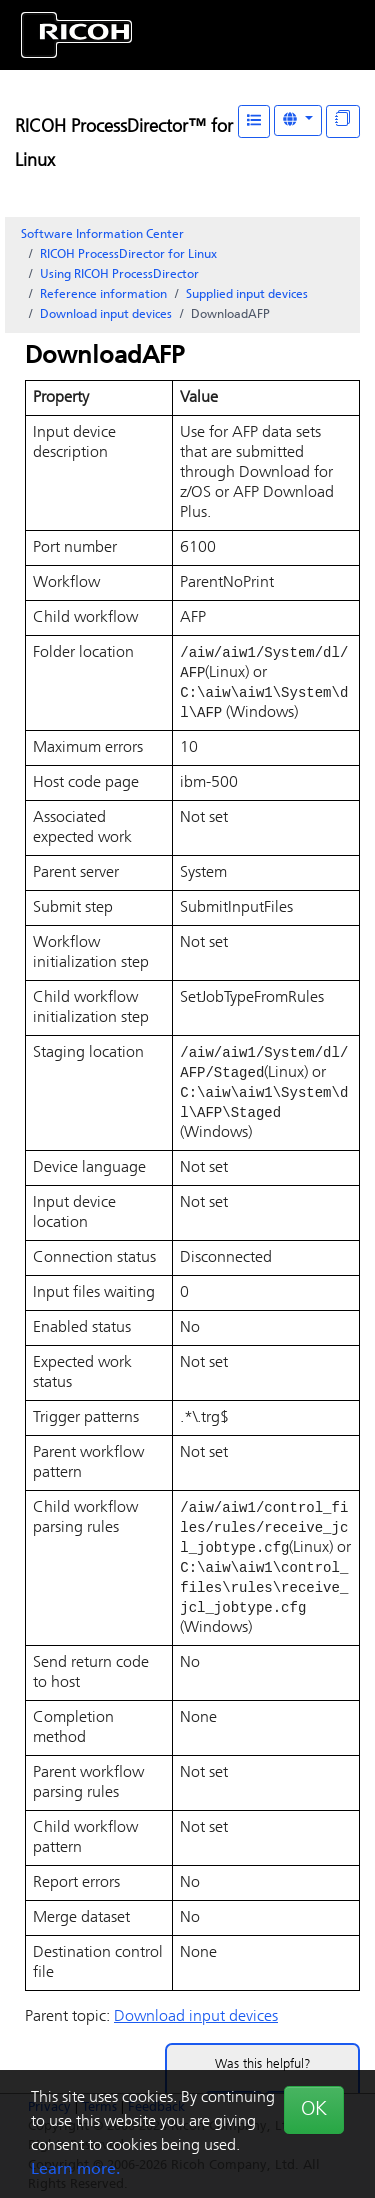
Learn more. (75, 2170)
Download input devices (106, 315)
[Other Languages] (298, 120)
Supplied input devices (247, 295)
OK (314, 2110)
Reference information (103, 295)
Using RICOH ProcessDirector (119, 275)
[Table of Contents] (254, 121)
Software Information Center (102, 235)
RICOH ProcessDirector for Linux (128, 255)
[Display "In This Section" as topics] (343, 121)
